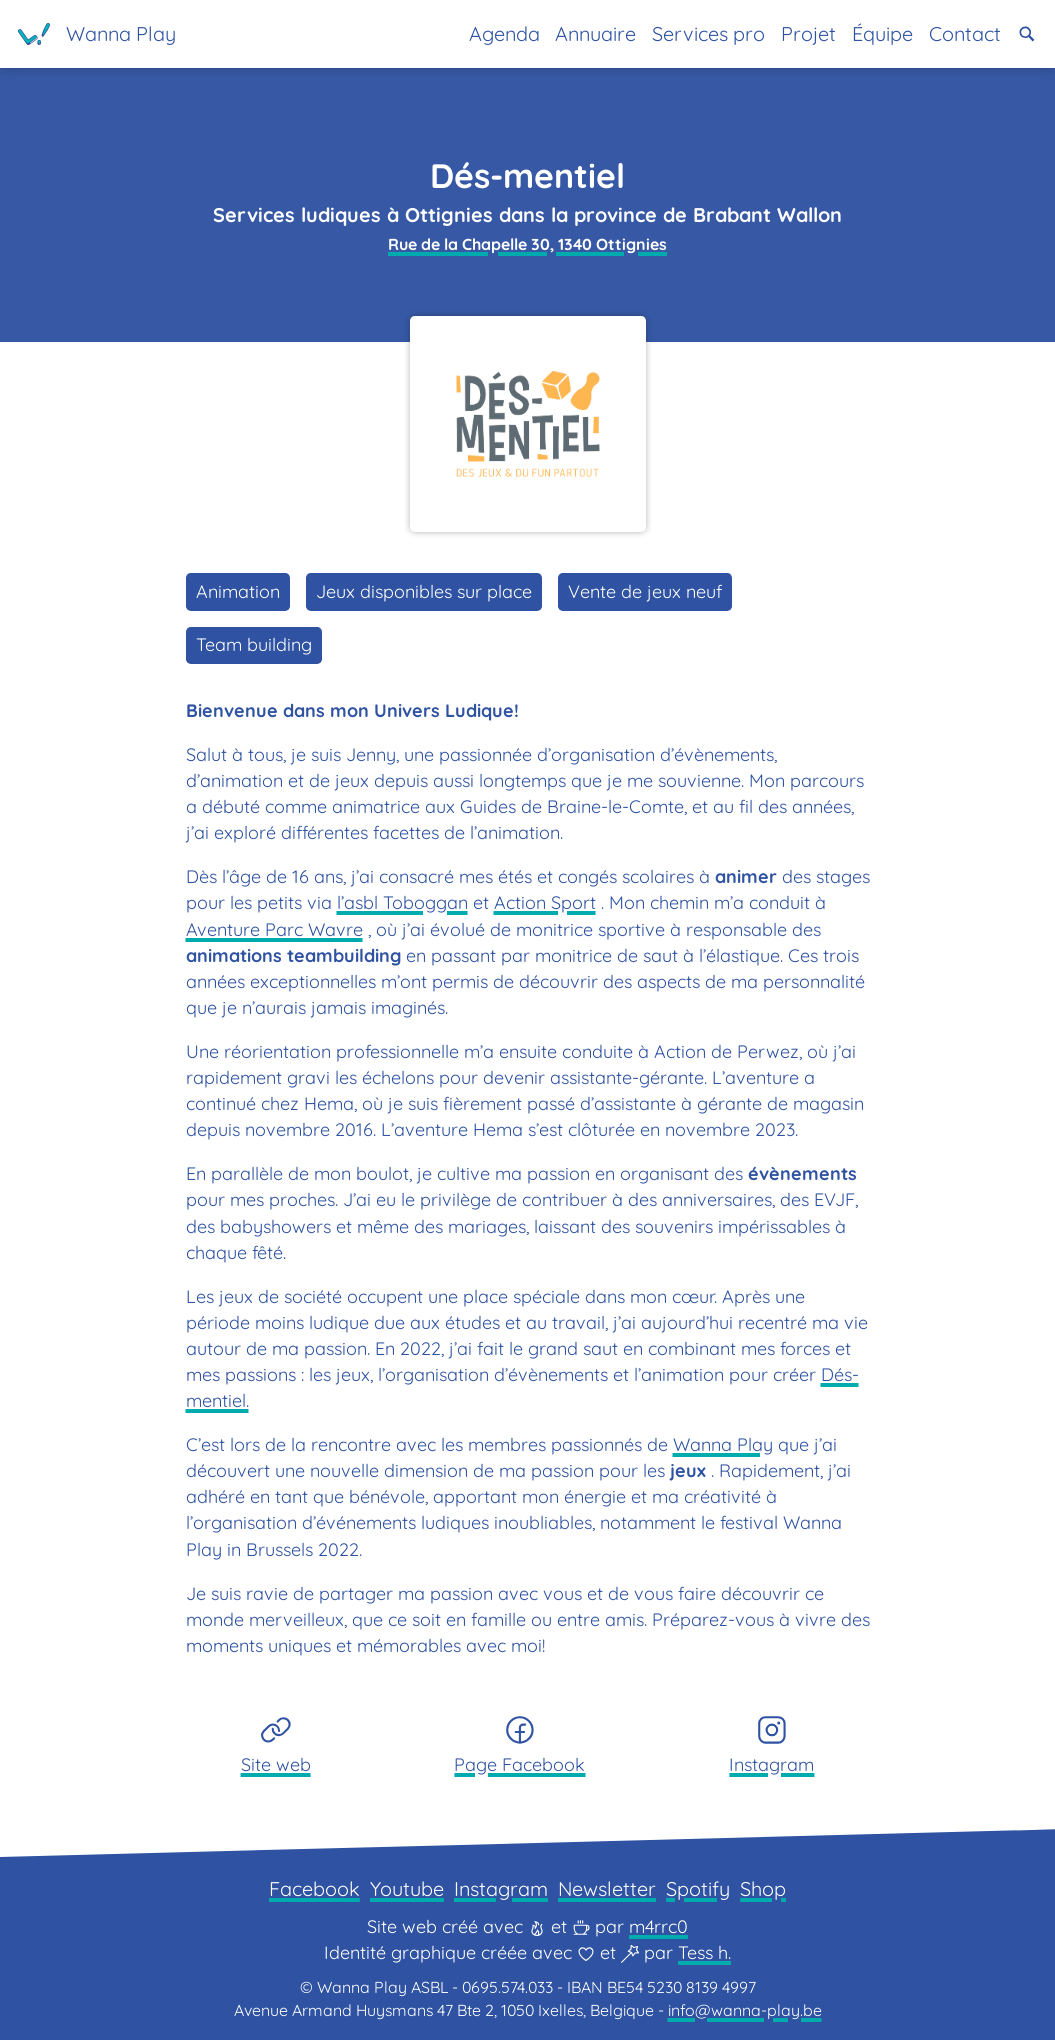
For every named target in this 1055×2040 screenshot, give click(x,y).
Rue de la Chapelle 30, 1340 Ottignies (527, 244)
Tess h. (704, 1952)
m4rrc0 (658, 1926)
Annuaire (595, 33)
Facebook (314, 1888)
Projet (808, 33)
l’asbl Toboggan (402, 902)
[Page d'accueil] (97, 34)
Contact (965, 33)
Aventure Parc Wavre (274, 929)
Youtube (407, 1888)
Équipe (882, 33)
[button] (1027, 34)
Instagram (501, 1888)
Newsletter (607, 1888)
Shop (763, 1888)
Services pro (708, 33)
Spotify (698, 1888)
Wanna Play (723, 1444)
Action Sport (545, 902)
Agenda (504, 33)
